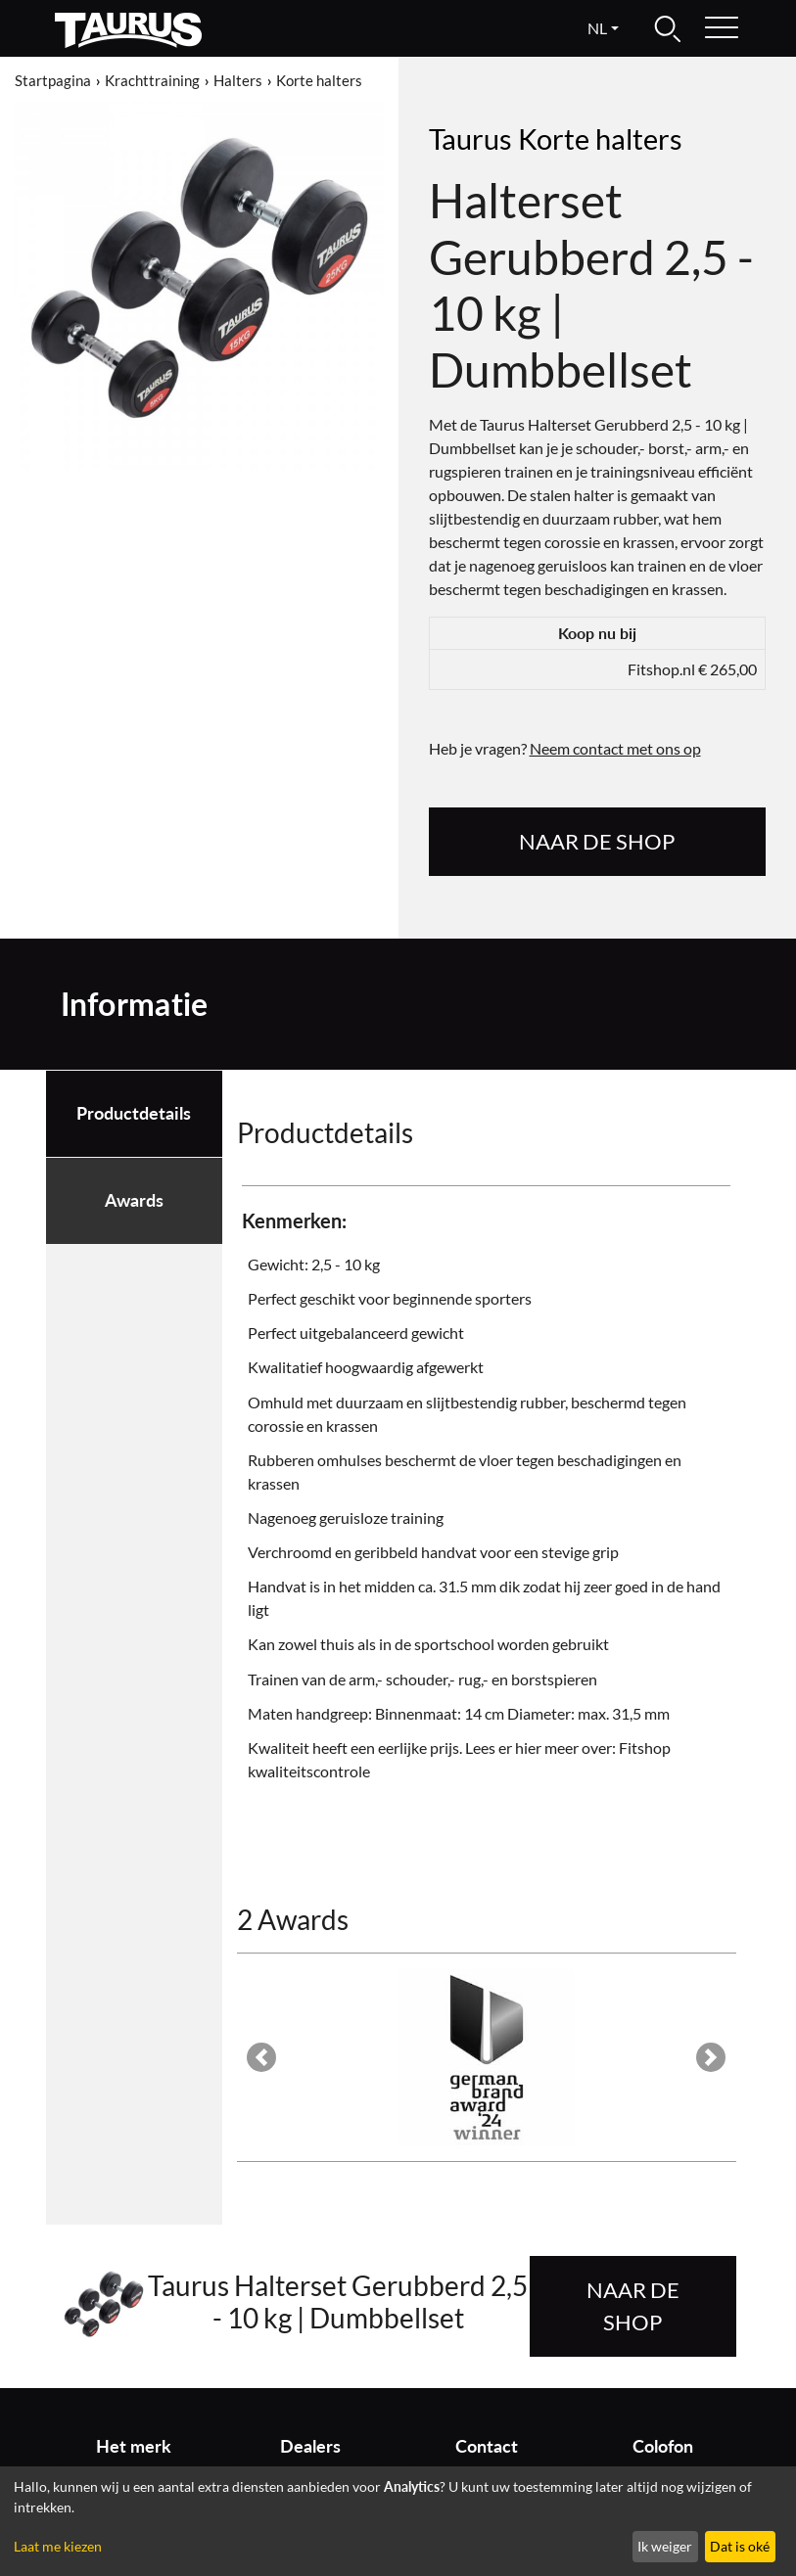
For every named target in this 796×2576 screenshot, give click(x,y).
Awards (134, 1200)
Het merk (133, 2446)
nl (597, 28)
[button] (262, 2057)
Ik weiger (664, 2546)
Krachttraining (152, 80)
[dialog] (398, 2521)
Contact (486, 2446)
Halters (237, 80)
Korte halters (319, 80)
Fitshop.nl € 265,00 (692, 669)
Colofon (662, 2446)
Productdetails (133, 1113)
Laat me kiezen (58, 2546)
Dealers (310, 2446)
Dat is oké (740, 2546)
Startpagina (53, 80)
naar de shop (597, 841)
